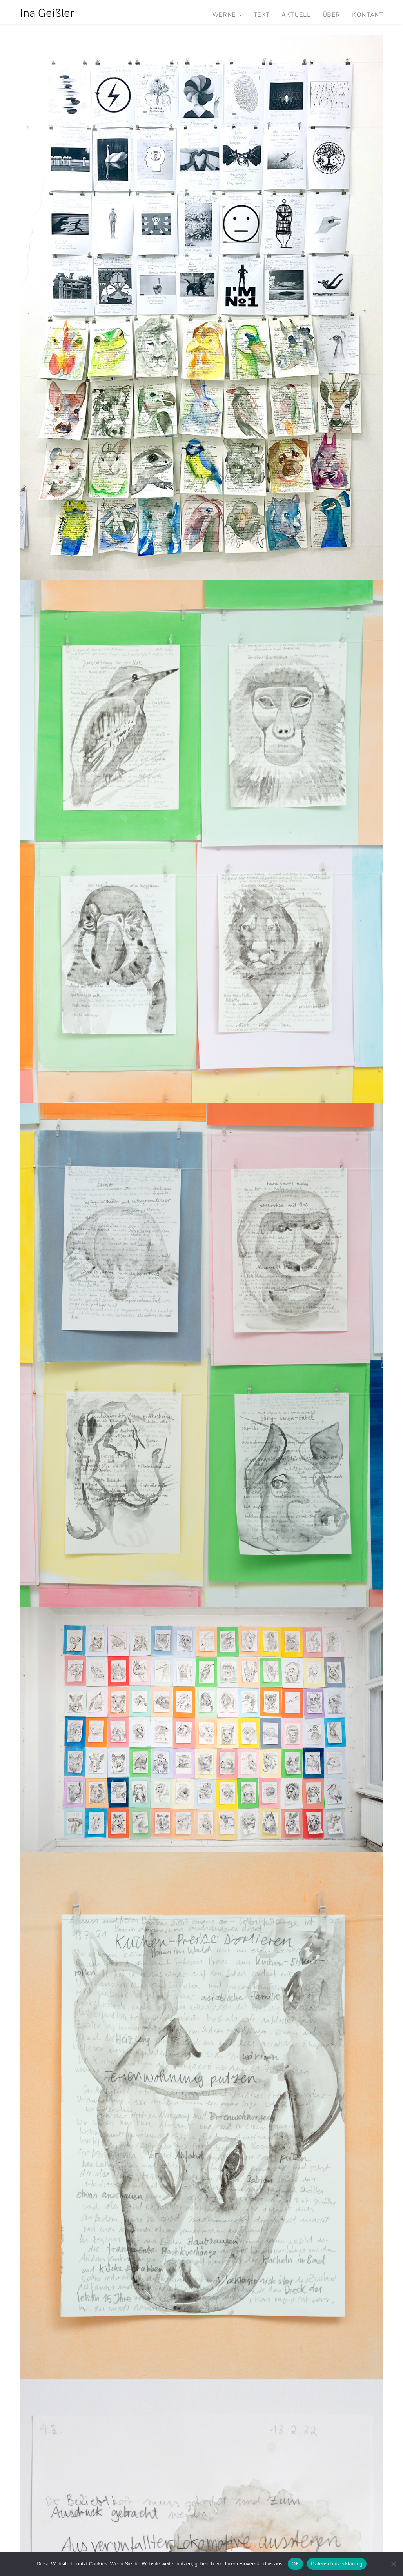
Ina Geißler (47, 12)
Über (332, 14)
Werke (227, 14)
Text (262, 14)
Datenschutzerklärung (336, 2564)
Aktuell (295, 14)
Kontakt (367, 14)
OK (295, 2564)
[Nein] (393, 2564)
